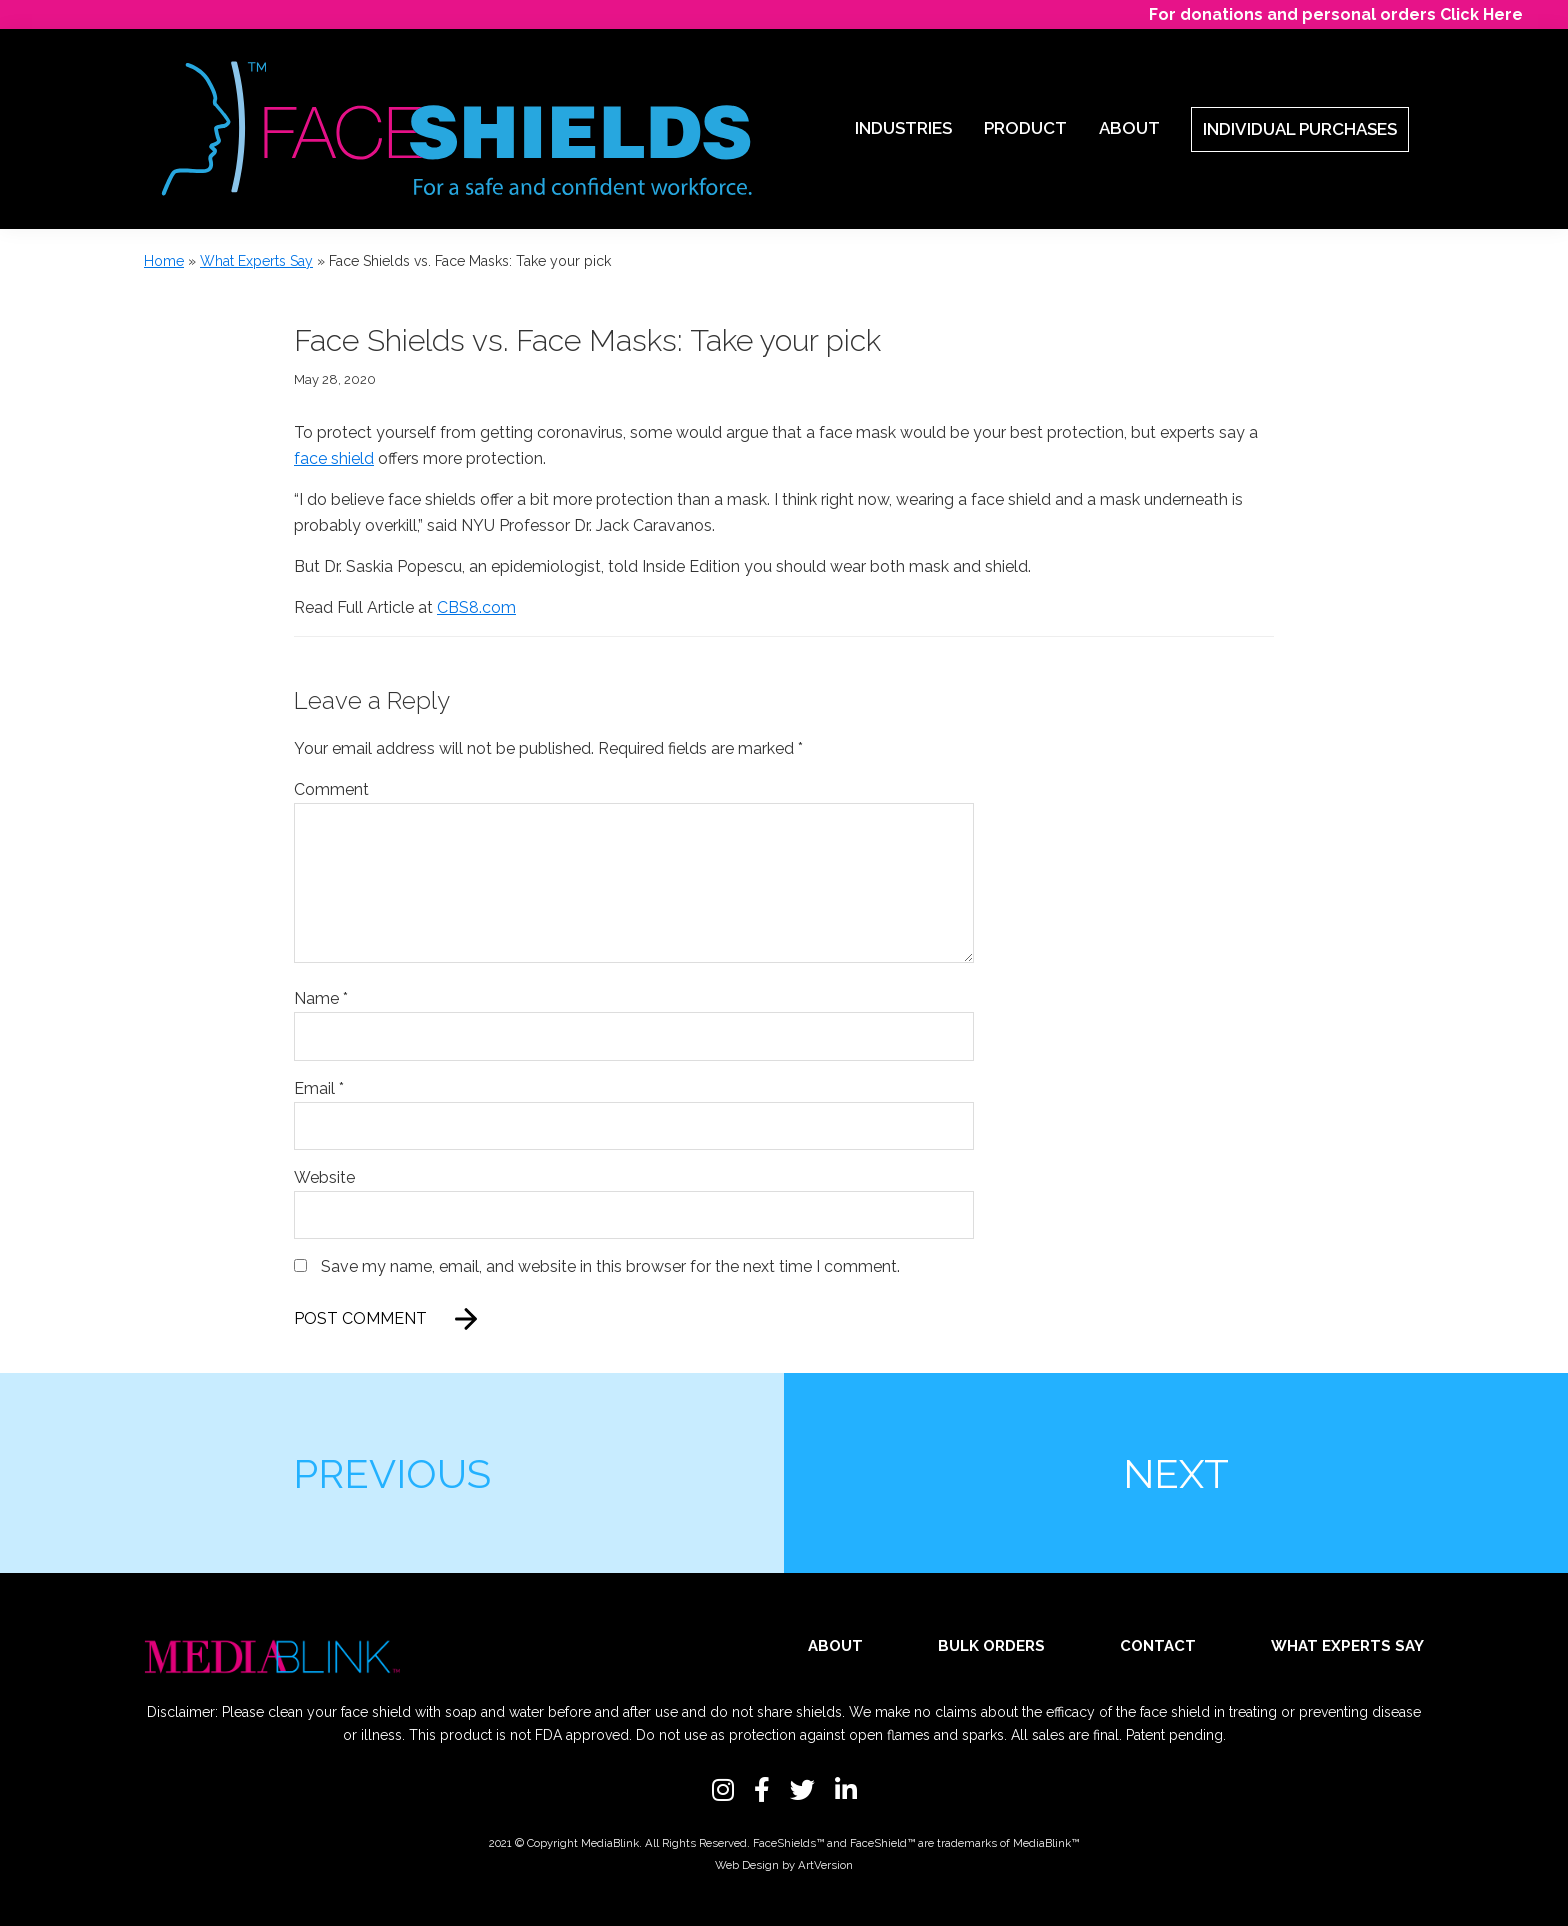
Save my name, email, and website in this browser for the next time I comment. (610, 1266)
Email (319, 1088)
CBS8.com (476, 607)
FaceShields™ (788, 1843)
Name (321, 998)
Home (164, 261)
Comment (331, 789)
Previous (392, 1473)
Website (324, 1177)
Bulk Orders (991, 1646)
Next (1176, 1473)
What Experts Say (256, 261)
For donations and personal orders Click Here (1336, 14)
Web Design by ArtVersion (784, 1865)
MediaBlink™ (1046, 1843)
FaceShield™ (882, 1843)
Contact (1158, 1646)
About (835, 1646)
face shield (334, 458)
